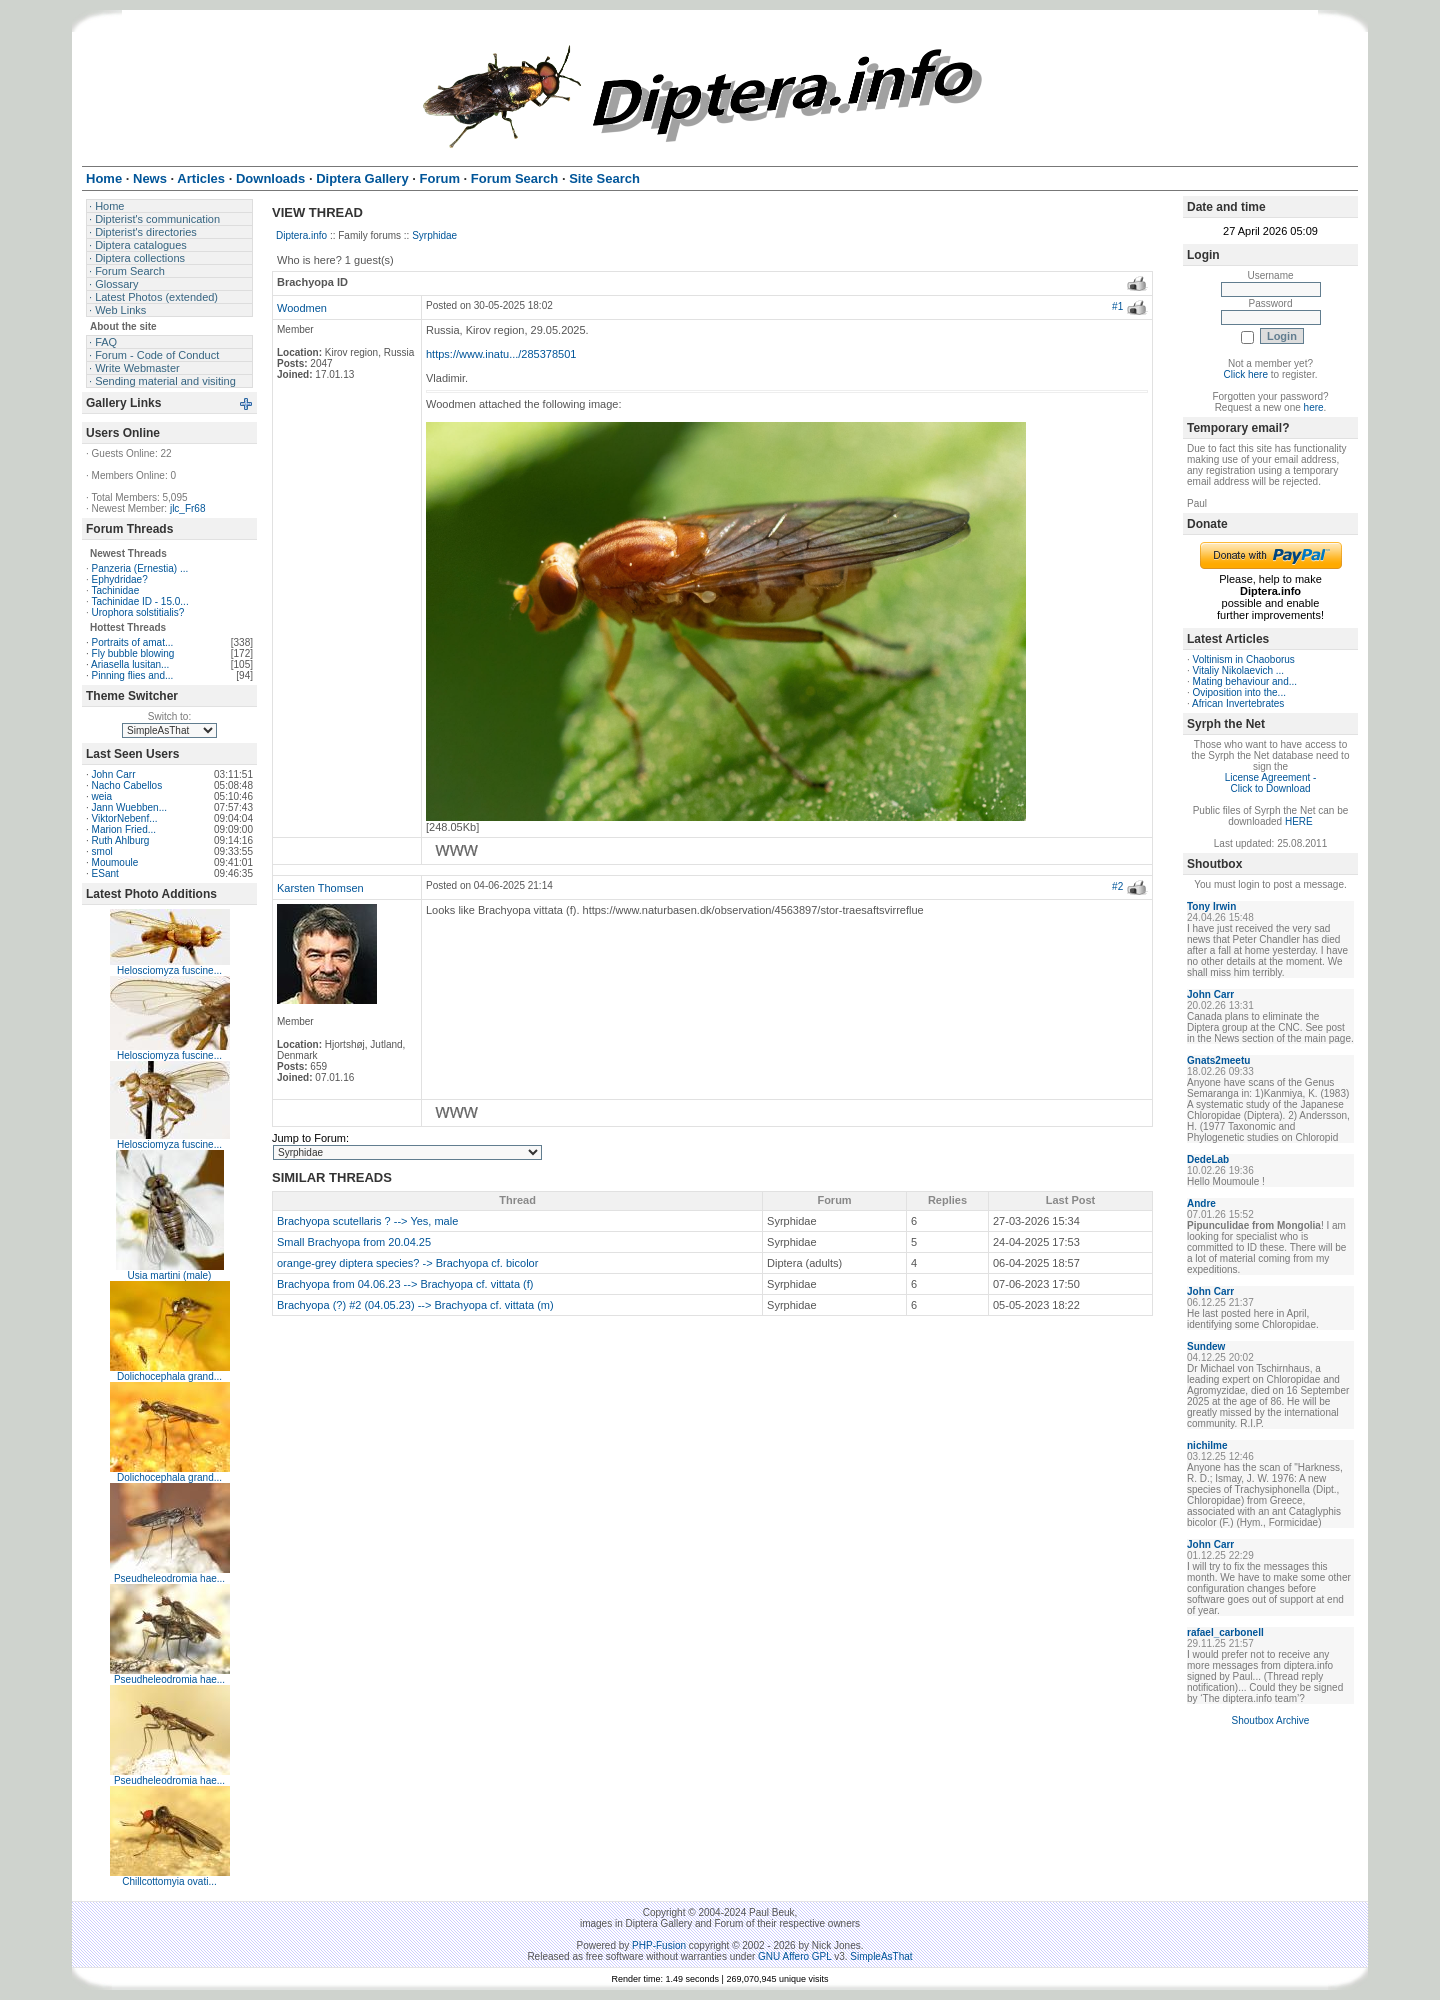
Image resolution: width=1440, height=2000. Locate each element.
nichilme (1207, 1445)
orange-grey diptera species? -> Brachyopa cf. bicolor (407, 1263)
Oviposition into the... (1239, 692)
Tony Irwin (1211, 906)
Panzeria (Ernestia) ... (140, 568)
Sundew (1206, 1346)
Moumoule (115, 862)
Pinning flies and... (133, 675)
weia (102, 796)
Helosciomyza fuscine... (169, 970)
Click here (1246, 374)
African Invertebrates (1238, 703)
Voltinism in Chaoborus (1244, 659)
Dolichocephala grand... (169, 1376)
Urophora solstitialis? (138, 612)
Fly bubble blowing (133, 653)
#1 (1117, 306)
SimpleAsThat (881, 1956)
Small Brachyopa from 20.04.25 (354, 1242)
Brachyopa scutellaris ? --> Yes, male (367, 1221)
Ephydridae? (120, 579)
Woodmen (302, 308)
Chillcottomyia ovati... (169, 1881)
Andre (1201, 1203)
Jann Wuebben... (129, 807)
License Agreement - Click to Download (1271, 783)
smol (102, 851)
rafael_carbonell (1225, 1632)
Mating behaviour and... (1245, 681)
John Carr (114, 774)
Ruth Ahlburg (121, 840)
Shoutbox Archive (1271, 1720)
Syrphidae (434, 235)
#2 (1117, 886)
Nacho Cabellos (127, 785)
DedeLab (1208, 1159)
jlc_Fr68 (188, 508)
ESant (105, 873)
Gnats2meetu (1218, 1060)
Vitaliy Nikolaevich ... (1239, 670)
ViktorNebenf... (125, 818)
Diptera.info (301, 235)
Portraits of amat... (133, 642)
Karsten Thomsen (320, 888)
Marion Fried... (124, 829)
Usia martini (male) (170, 1275)
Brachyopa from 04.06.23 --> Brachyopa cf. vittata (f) (405, 1284)
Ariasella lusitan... (130, 664)
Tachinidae (115, 590)
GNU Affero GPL (794, 1956)
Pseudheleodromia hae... (169, 1578)
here (1314, 407)
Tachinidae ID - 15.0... (139, 601)
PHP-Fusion (659, 1945)
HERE (1299, 821)
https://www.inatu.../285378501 (501, 354)
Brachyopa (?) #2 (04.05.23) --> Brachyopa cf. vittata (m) (415, 1305)
